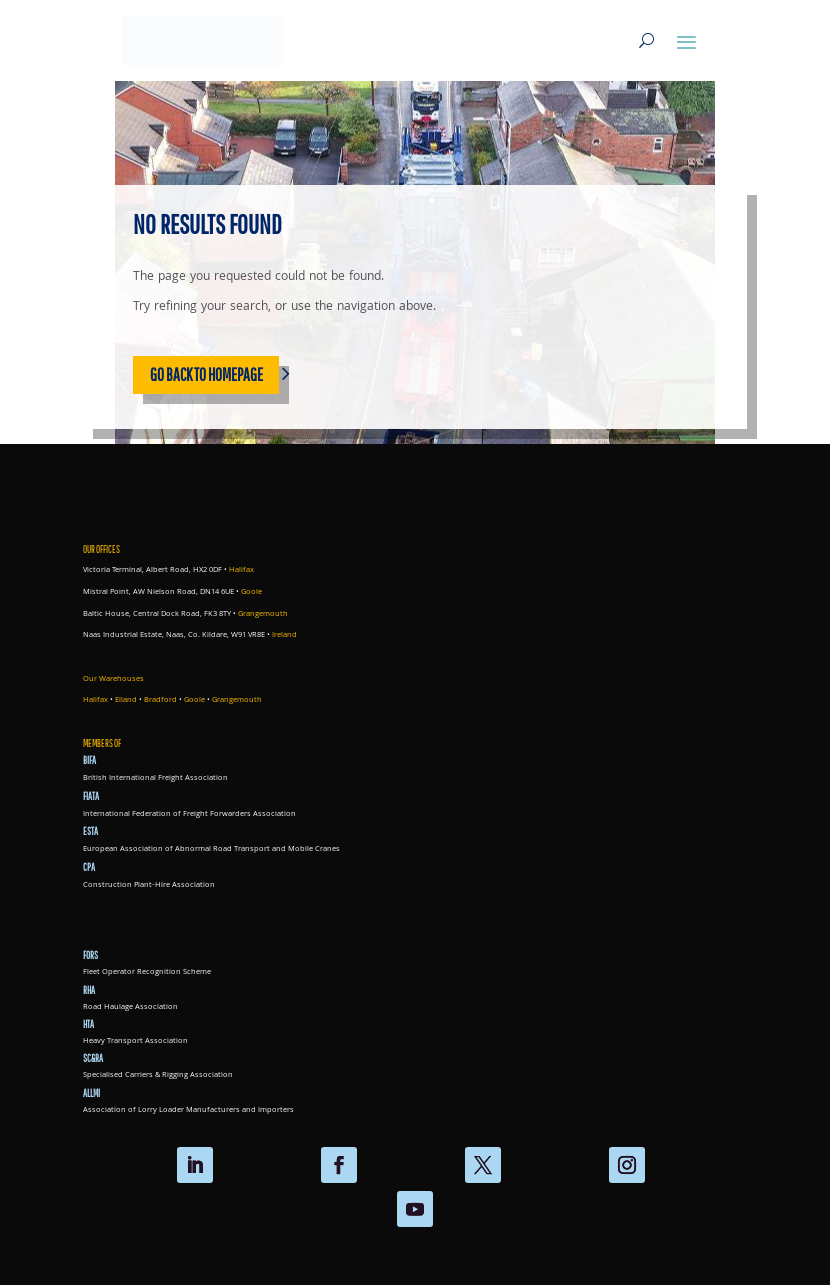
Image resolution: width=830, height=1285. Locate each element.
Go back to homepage (206, 374)
